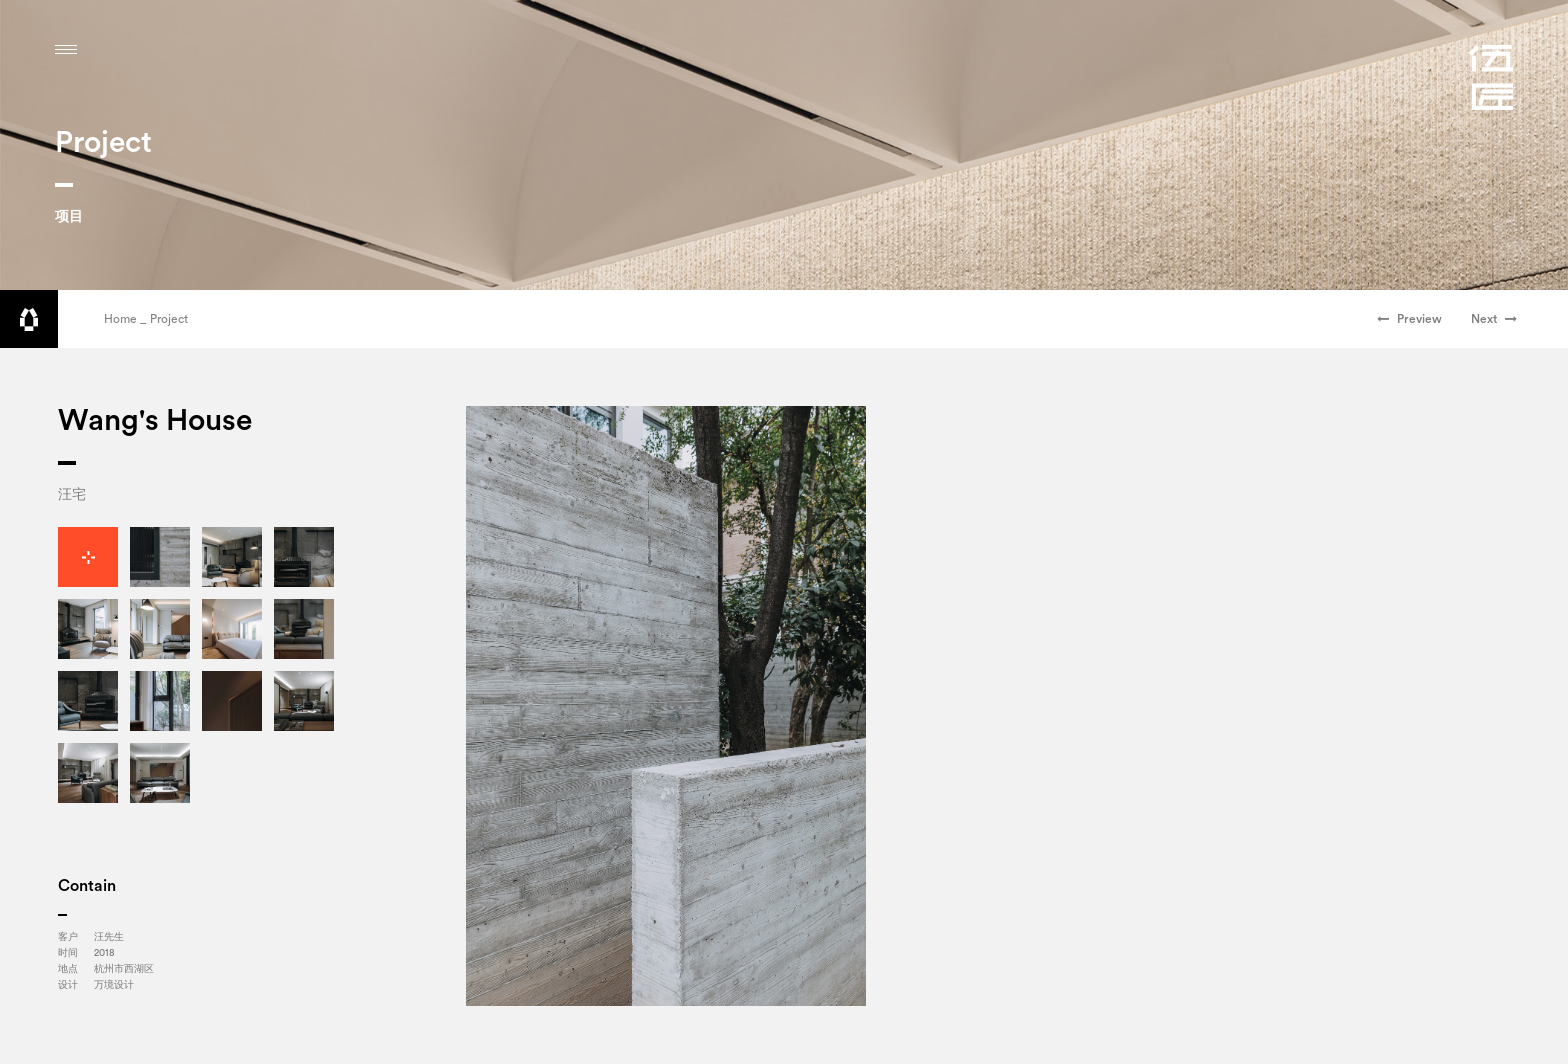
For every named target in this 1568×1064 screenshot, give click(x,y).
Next (1494, 319)
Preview (1409, 319)
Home (120, 319)
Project (169, 319)
